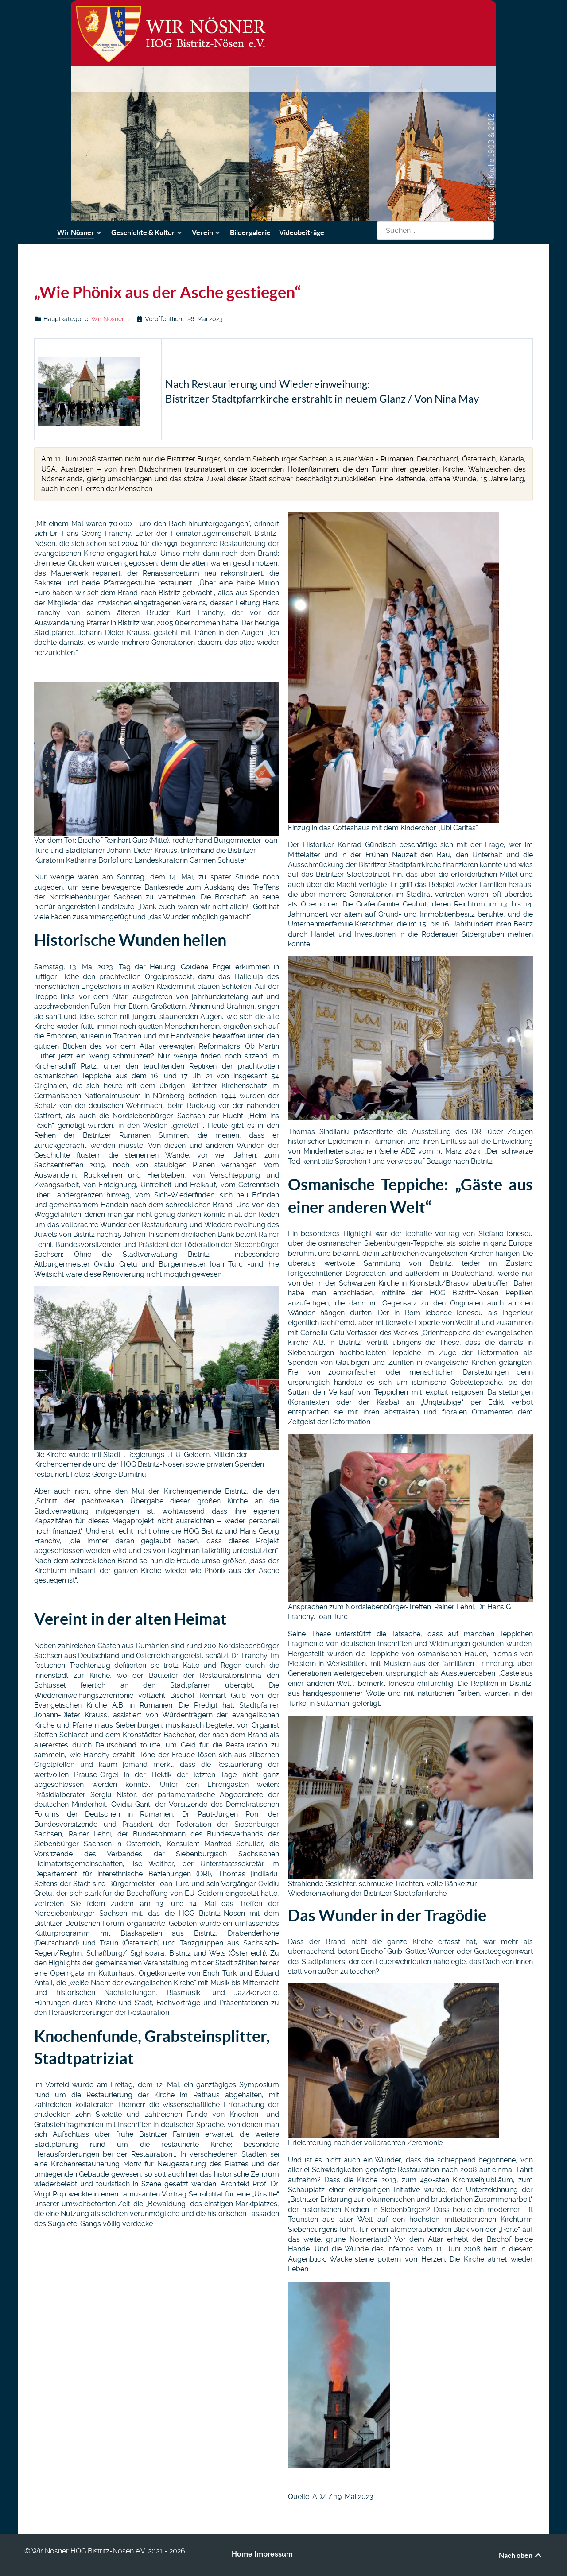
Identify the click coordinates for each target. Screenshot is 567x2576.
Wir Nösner (107, 318)
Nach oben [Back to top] (521, 2555)
